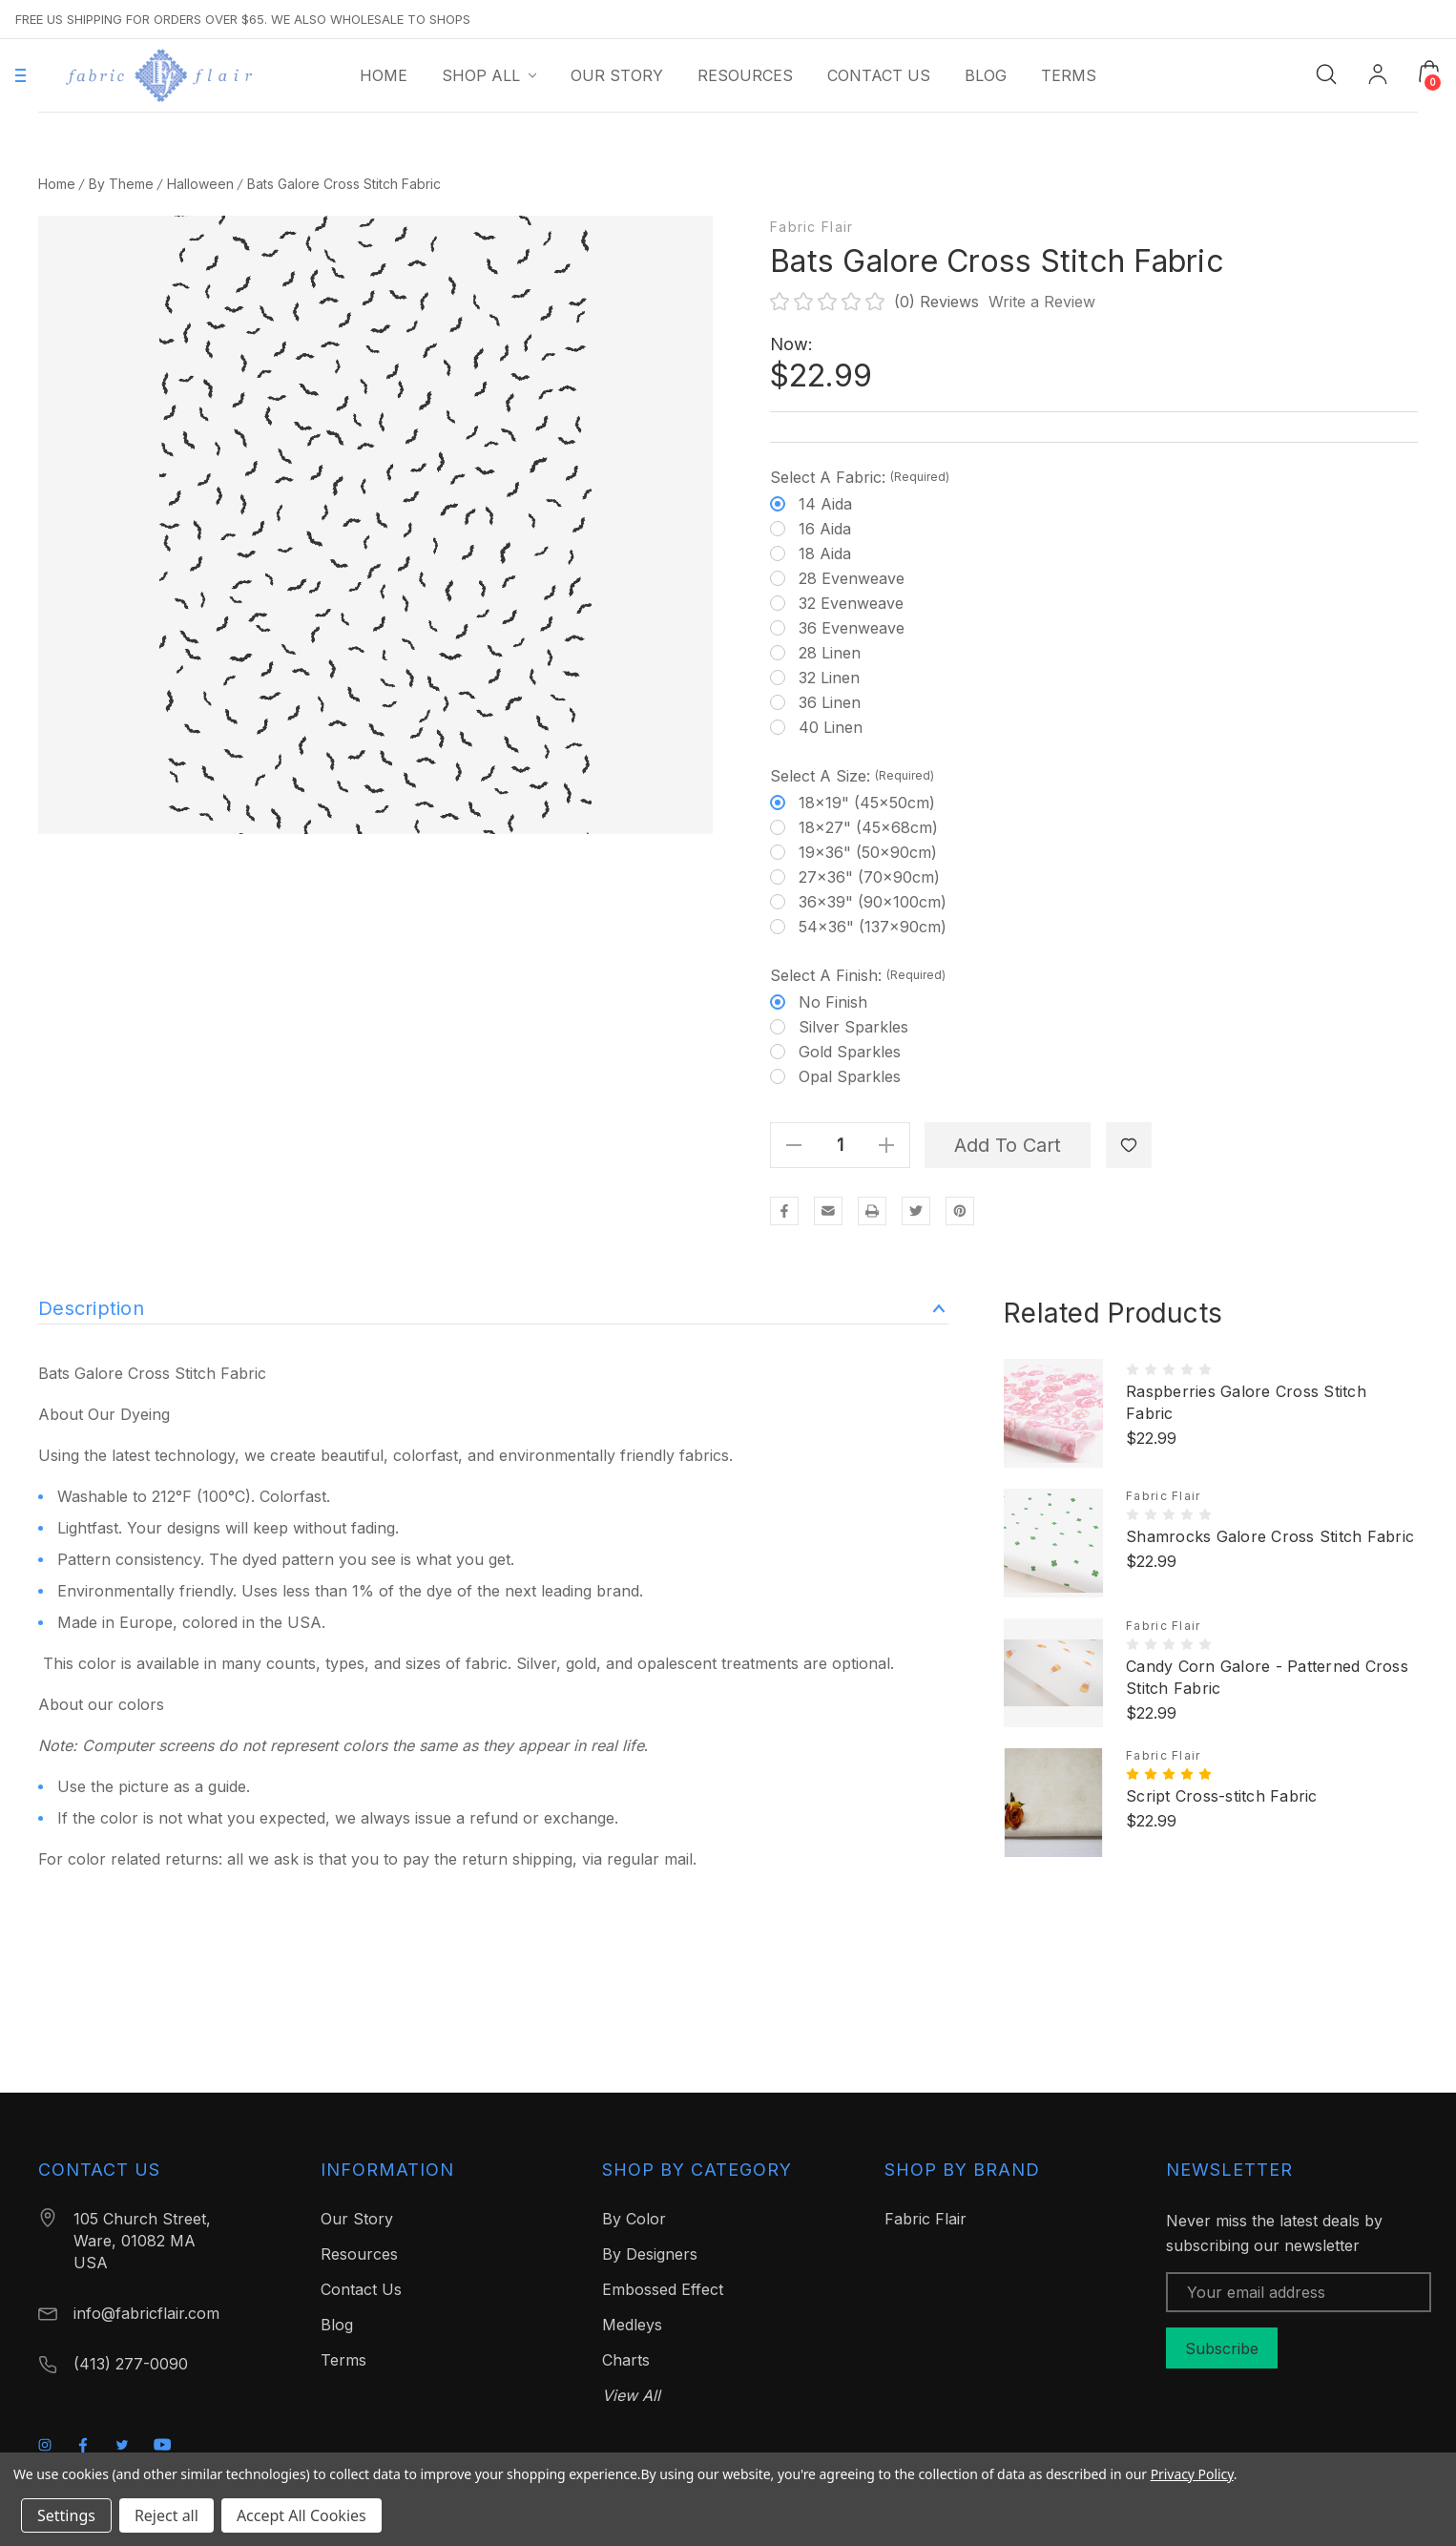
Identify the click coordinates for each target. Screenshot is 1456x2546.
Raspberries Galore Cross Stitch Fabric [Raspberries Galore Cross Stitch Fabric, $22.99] (1246, 1402)
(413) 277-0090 (130, 2363)
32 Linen (829, 677)
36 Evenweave (852, 628)
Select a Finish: (858, 975)
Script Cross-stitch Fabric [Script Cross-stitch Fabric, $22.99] (1222, 1795)
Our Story (357, 2218)
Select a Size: (852, 775)
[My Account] (1377, 76)
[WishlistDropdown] (1129, 1145)
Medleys (632, 2324)
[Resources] (745, 75)
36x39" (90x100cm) (872, 901)
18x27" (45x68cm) (868, 827)
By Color (634, 2218)
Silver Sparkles (853, 1026)
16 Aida (825, 528)
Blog (337, 2324)
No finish (833, 1002)
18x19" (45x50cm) (867, 802)
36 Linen (830, 702)
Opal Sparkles (850, 1076)
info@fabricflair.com (146, 2313)
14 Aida (825, 503)
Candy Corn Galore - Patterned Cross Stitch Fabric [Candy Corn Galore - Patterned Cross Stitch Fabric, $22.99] (1267, 1677)
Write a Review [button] (1041, 301)
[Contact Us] (878, 75)
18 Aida (825, 553)
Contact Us (361, 2289)
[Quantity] (840, 1145)
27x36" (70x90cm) (869, 877)
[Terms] (1068, 75)
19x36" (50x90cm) (868, 852)
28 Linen (830, 652)
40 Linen (831, 727)
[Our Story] (617, 75)
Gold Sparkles (850, 1051)
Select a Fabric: (859, 477)
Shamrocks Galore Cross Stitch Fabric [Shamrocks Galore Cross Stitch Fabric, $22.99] (1270, 1536)
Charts (626, 2359)
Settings (66, 2515)
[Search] (1326, 73)
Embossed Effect (662, 2289)
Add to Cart (1007, 1145)
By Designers (649, 2254)
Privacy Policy (1192, 2474)
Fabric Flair (811, 227)
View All (631, 2395)
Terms (343, 2359)
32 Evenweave (851, 603)
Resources (359, 2254)
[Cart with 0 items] (1429, 71)
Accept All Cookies (301, 2515)
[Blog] (986, 75)
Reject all (166, 2515)
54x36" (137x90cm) (872, 926)
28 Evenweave (852, 578)
